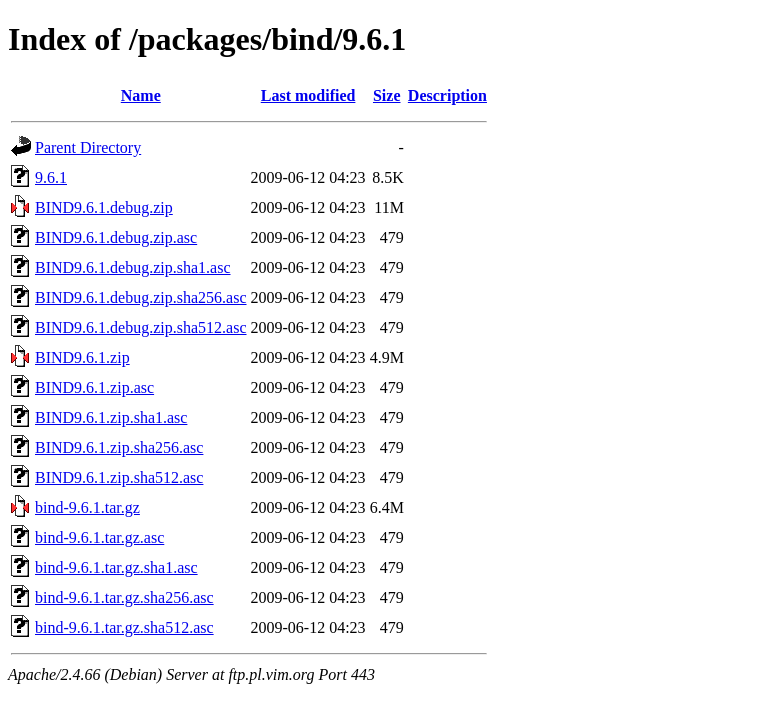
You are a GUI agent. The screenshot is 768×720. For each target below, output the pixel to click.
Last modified (308, 95)
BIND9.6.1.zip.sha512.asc (119, 477)
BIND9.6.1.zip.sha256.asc (119, 447)
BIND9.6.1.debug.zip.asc (116, 237)
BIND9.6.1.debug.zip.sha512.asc (141, 327)
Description (447, 95)
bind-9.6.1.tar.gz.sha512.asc (124, 627)
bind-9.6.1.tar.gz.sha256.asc (124, 597)
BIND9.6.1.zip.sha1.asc (111, 417)
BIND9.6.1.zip (82, 357)
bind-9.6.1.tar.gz (87, 507)
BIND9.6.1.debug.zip (104, 207)
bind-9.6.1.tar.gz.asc (99, 537)
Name (141, 95)
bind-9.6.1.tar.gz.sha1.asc (116, 567)
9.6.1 (51, 177)
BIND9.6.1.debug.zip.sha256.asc (141, 297)
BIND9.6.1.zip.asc (94, 387)
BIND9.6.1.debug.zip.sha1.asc (133, 267)
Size (387, 95)
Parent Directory (88, 147)
